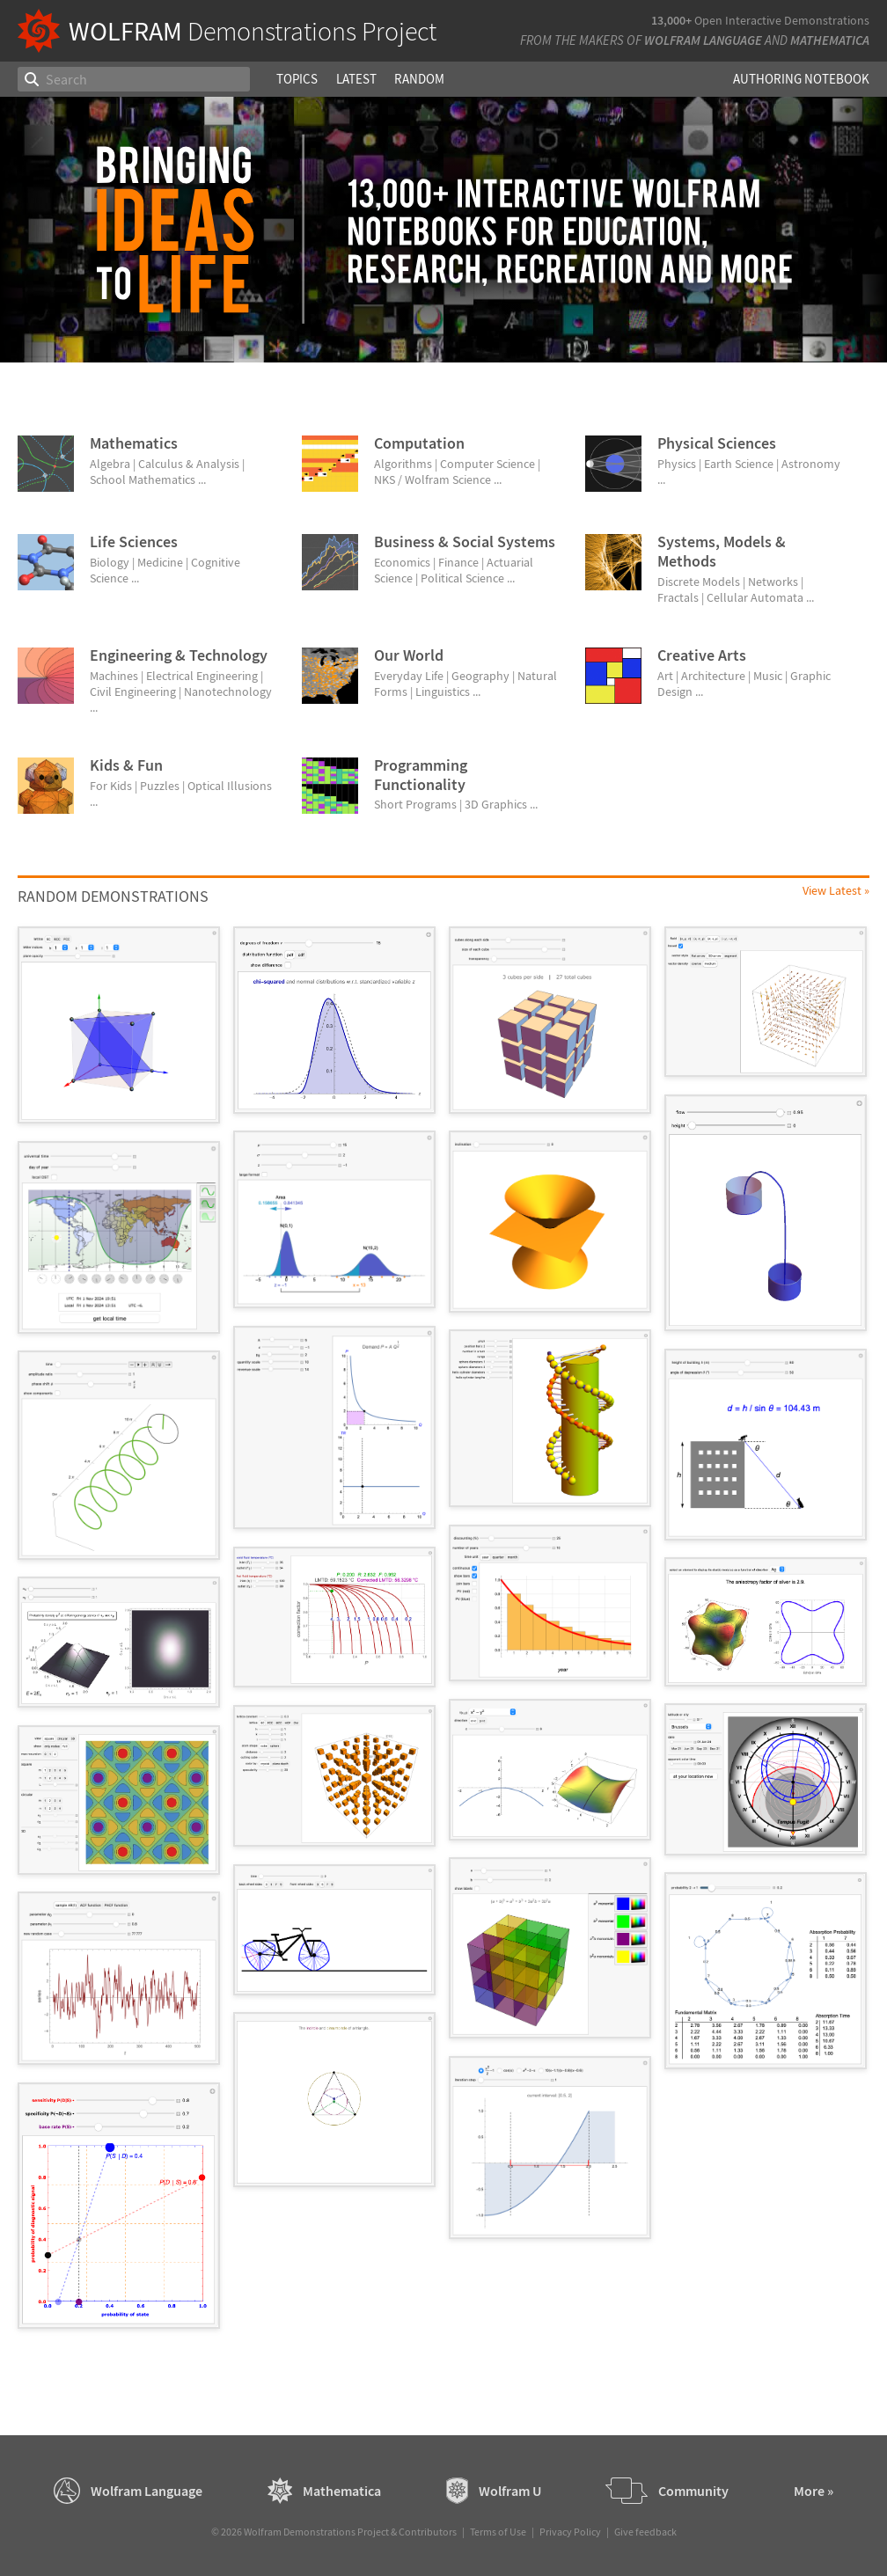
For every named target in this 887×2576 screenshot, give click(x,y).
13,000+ (671, 20)
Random (419, 78)
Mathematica (829, 40)
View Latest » (836, 890)
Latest (356, 78)
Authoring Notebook (801, 78)
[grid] (443, 1635)
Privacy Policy (570, 2531)
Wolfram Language (703, 40)
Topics (297, 78)
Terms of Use (498, 2531)
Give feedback (645, 2531)
